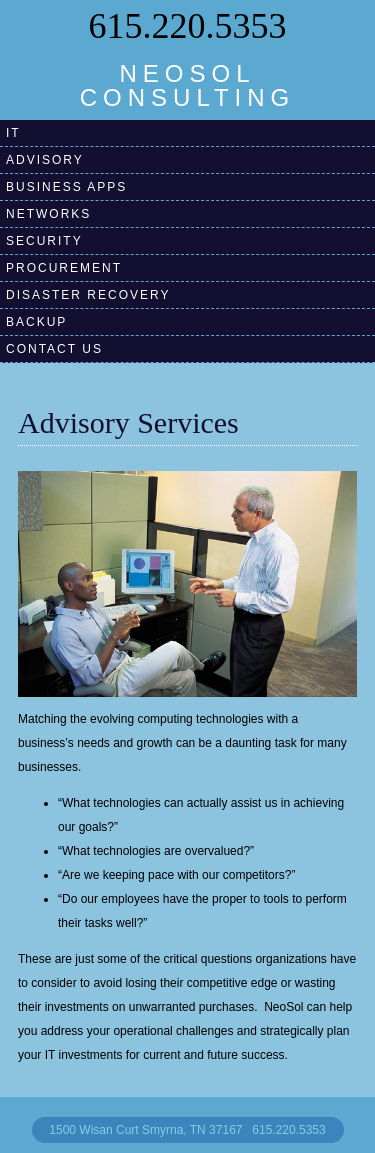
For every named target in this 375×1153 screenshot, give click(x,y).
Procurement (64, 268)
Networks (48, 214)
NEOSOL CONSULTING (188, 85)
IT (13, 133)
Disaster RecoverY (88, 295)
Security (44, 241)
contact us (54, 349)
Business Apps (66, 187)
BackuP (36, 322)
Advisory (45, 160)
